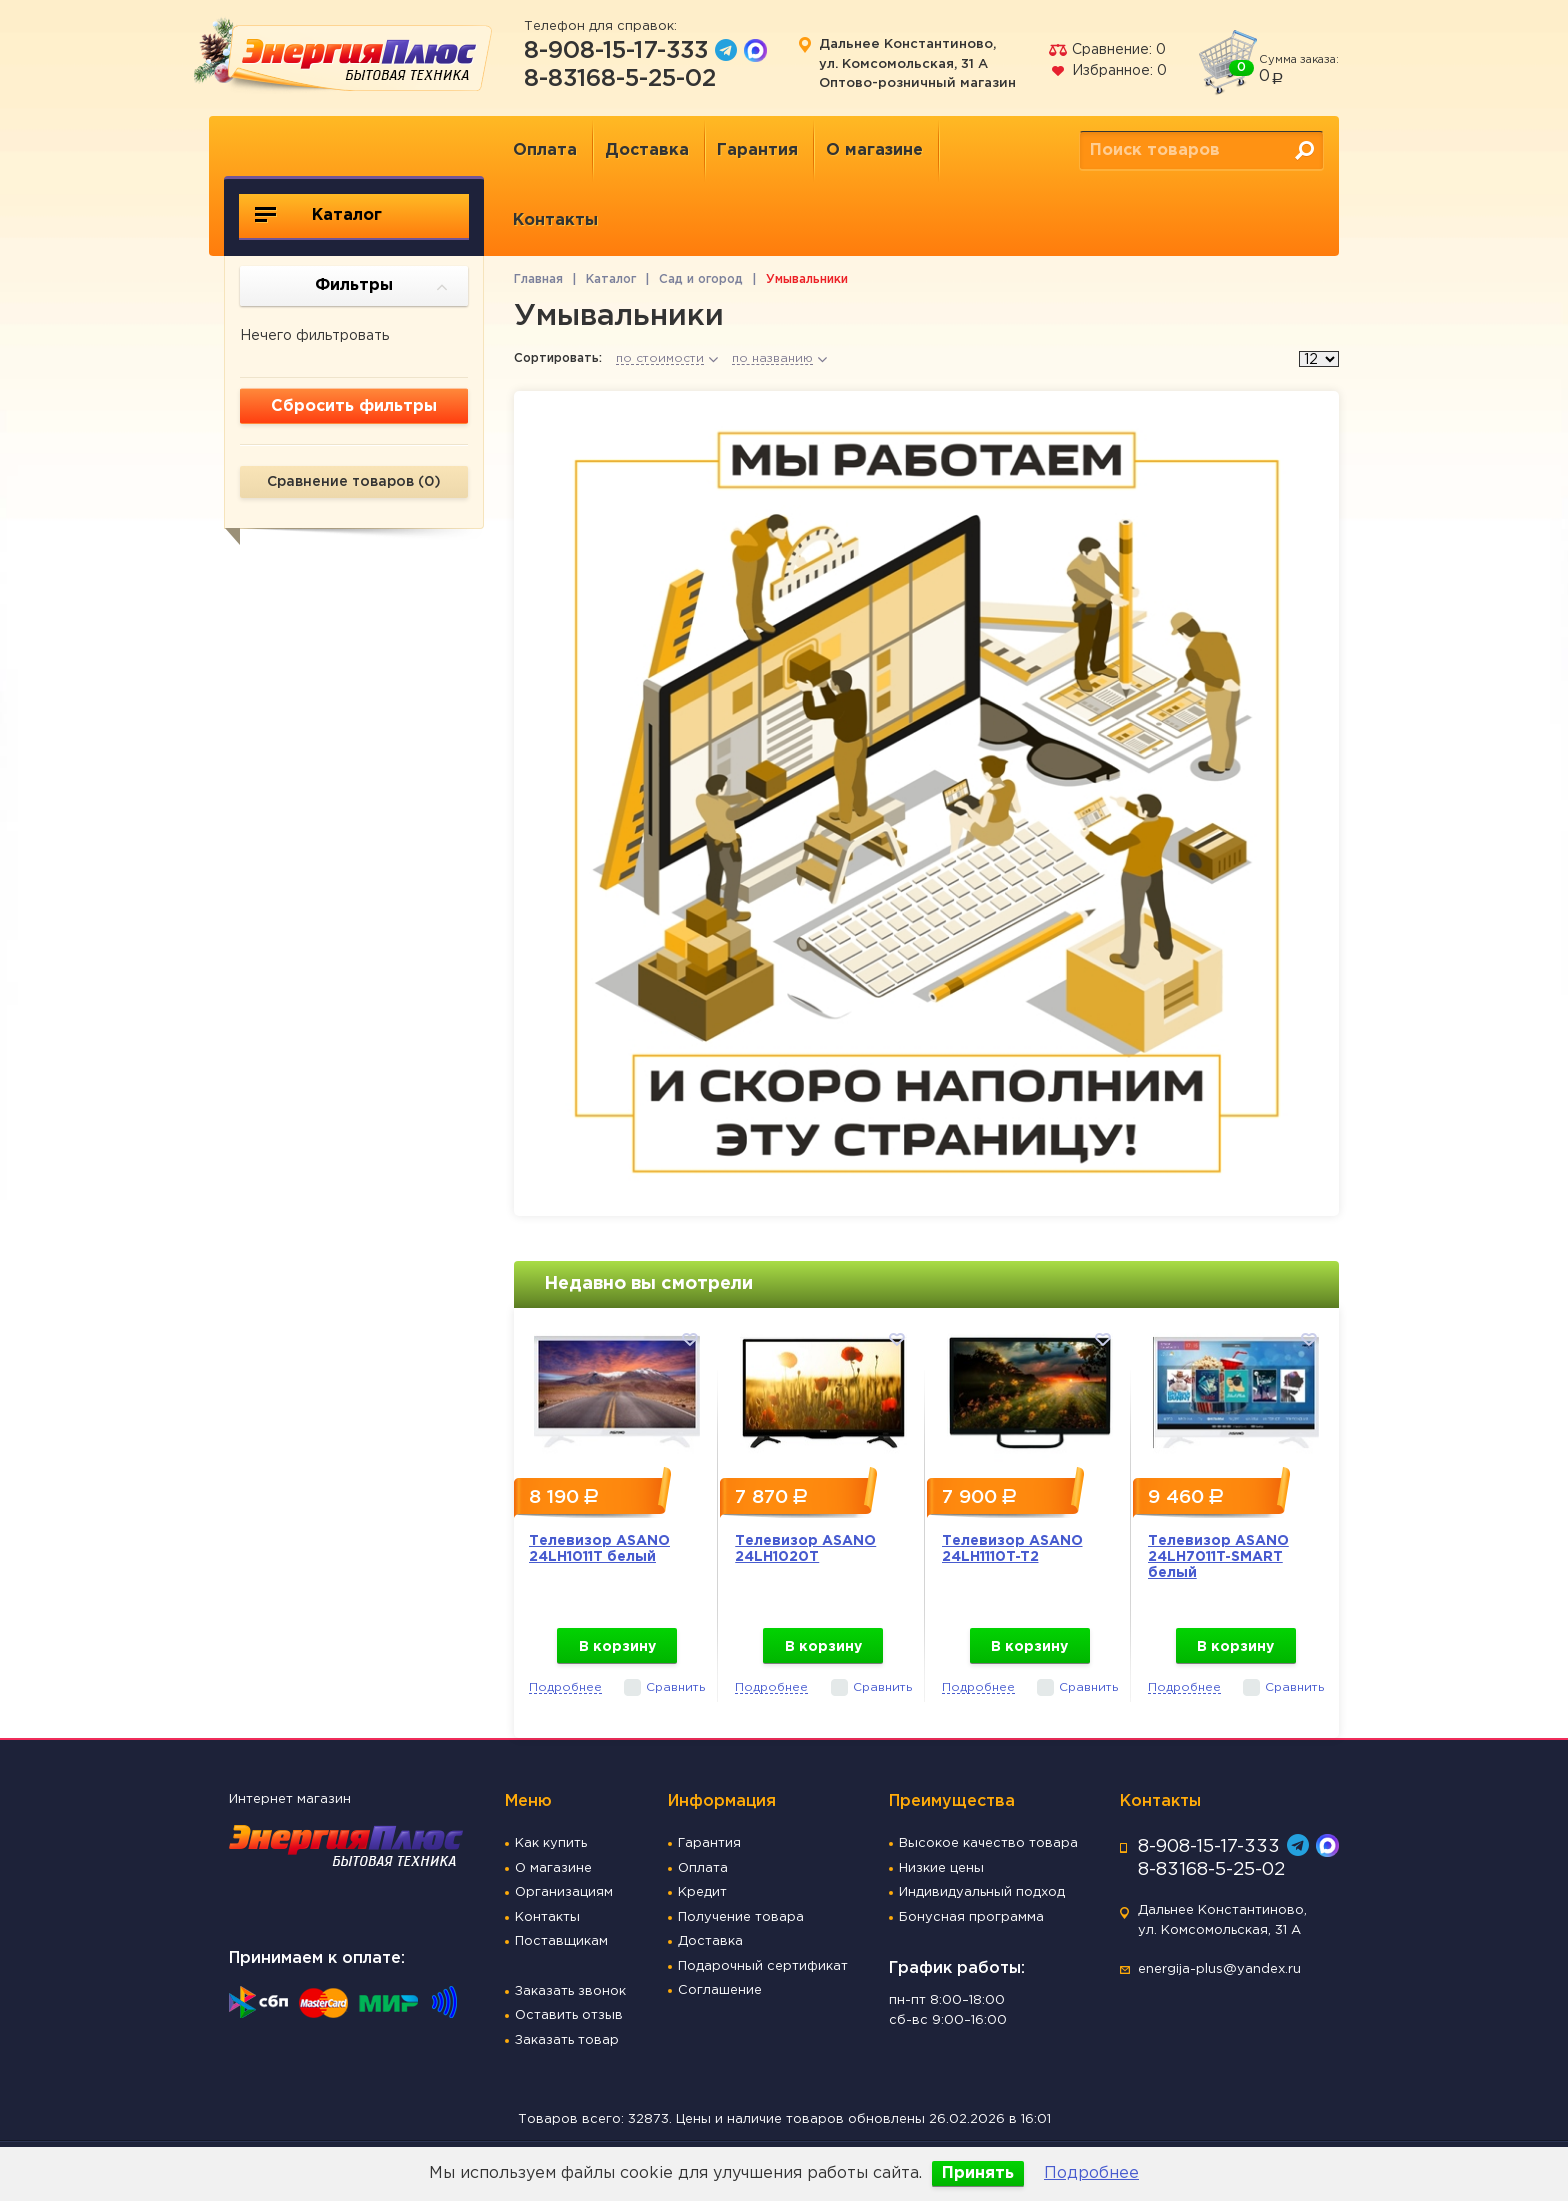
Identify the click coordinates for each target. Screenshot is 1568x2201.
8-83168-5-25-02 (620, 79)
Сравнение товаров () (354, 482)
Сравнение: (1107, 50)
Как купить (551, 1843)
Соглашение (720, 1990)
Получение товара (741, 1917)
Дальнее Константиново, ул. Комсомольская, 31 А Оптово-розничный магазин (917, 64)
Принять (978, 2173)
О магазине (874, 150)
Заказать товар (567, 2040)
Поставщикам (561, 1941)
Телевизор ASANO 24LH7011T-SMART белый (1218, 1557)
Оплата (545, 150)
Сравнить (675, 1687)
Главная (538, 279)
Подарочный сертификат (763, 1966)
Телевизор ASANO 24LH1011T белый (599, 1549)
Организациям (564, 1892)
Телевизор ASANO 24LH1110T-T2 (1012, 1549)
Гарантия (757, 150)
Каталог (318, 215)
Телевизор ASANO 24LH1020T (805, 1549)
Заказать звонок (570, 1991)
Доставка (647, 150)
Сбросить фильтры (354, 406)
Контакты (555, 220)
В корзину (617, 1647)
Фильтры (381, 287)
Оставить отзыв (569, 2015)
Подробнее (1091, 2173)
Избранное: (1107, 71)
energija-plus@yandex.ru (1219, 1969)
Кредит (702, 1892)
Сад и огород (701, 279)
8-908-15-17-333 (616, 51)
